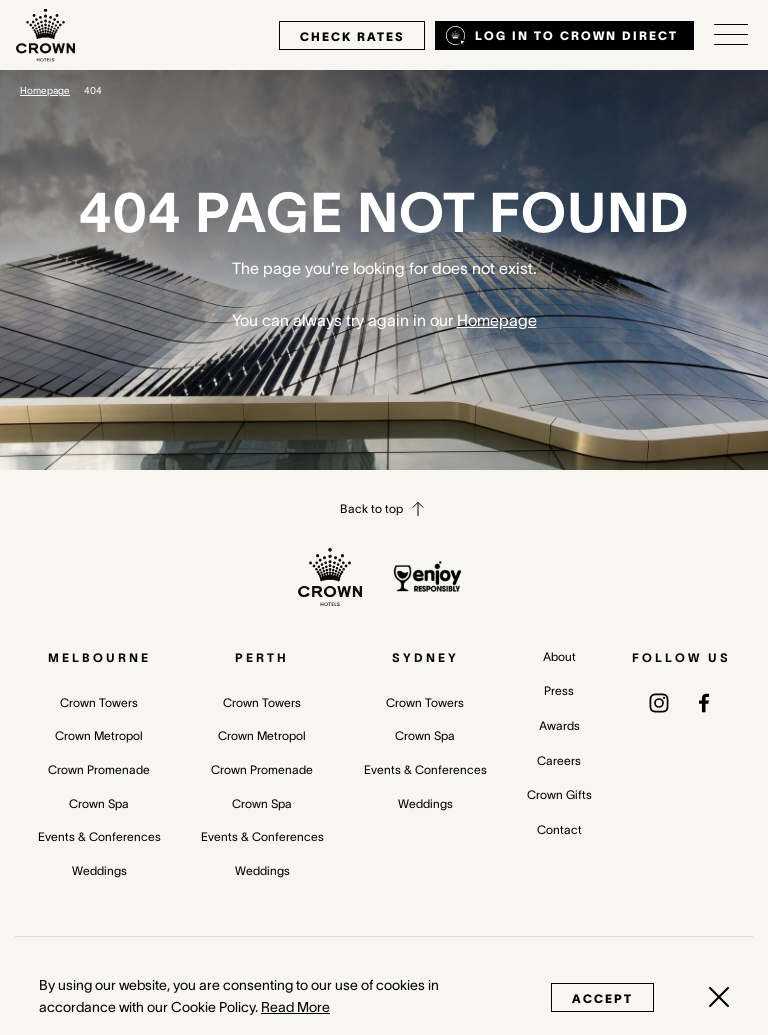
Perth (262, 657)
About (559, 656)
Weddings (99, 870)
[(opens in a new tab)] (659, 702)
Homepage (45, 90)
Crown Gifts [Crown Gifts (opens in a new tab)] (559, 794)
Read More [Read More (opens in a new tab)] (295, 1007)
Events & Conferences (99, 836)
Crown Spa (99, 803)
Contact (559, 829)
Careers (559, 760)
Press (559, 690)
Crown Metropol (99, 735)
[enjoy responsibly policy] (427, 576)
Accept (602, 998)
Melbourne (99, 657)
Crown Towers (99, 702)
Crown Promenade (99, 769)
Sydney (425, 657)
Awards (559, 725)
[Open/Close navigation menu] (731, 35)
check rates (352, 36)
